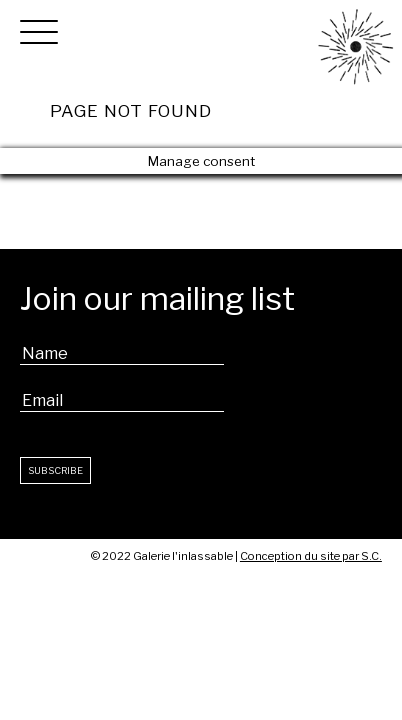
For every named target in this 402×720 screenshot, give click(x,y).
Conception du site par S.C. (311, 556)
